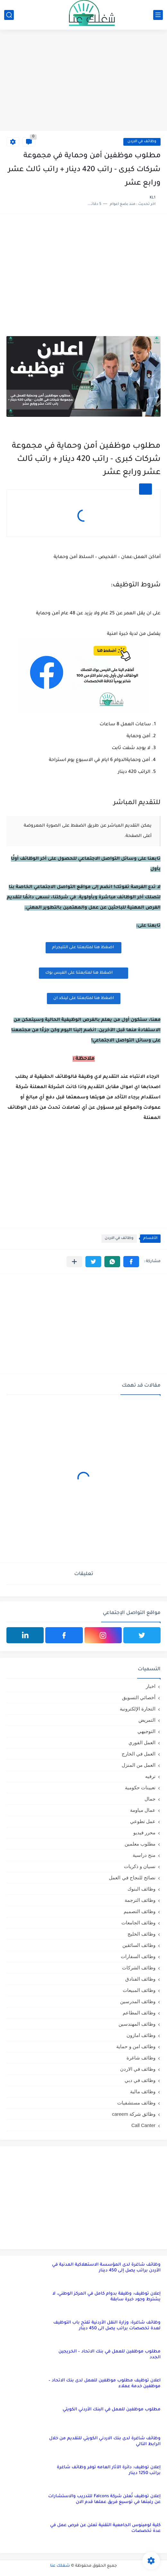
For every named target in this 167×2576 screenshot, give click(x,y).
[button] (131, 1261)
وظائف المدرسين (137, 2001)
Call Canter (143, 2125)
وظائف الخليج (141, 1934)
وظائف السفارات (138, 1956)
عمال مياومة (142, 1810)
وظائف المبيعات (139, 1990)
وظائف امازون (141, 2035)
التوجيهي (146, 1731)
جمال (150, 1798)
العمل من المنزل (138, 1765)
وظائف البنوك (141, 1889)
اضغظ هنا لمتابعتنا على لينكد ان (83, 998)
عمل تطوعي (142, 1821)
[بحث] (9, 15)
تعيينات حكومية (140, 1787)
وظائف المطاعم (139, 2012)
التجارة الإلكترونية (137, 1708)
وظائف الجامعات (138, 1922)
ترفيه (150, 1776)
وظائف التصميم (139, 1911)
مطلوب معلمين (140, 1844)
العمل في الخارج (138, 1753)
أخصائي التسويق (138, 1697)
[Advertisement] (83, 81)
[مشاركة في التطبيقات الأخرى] (74, 1261)
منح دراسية (144, 1855)
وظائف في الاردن (141, 142)
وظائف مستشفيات (136, 2102)
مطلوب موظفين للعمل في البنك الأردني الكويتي (112, 2409)
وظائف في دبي (140, 2080)
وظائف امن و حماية (135, 2046)
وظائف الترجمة (140, 1900)
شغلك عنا (60, 2566)
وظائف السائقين (138, 1945)
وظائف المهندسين (137, 2024)
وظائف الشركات (138, 1967)
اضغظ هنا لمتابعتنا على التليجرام (83, 947)
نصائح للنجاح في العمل (132, 1877)
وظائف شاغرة (141, 2057)
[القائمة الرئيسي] (158, 15)
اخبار (150, 1686)
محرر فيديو (144, 1832)
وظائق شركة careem (133, 2114)
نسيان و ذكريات (139, 1866)
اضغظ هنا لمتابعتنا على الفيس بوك (83, 973)
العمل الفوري (141, 1742)
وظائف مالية (142, 2091)
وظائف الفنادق (140, 1979)
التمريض (146, 1720)
